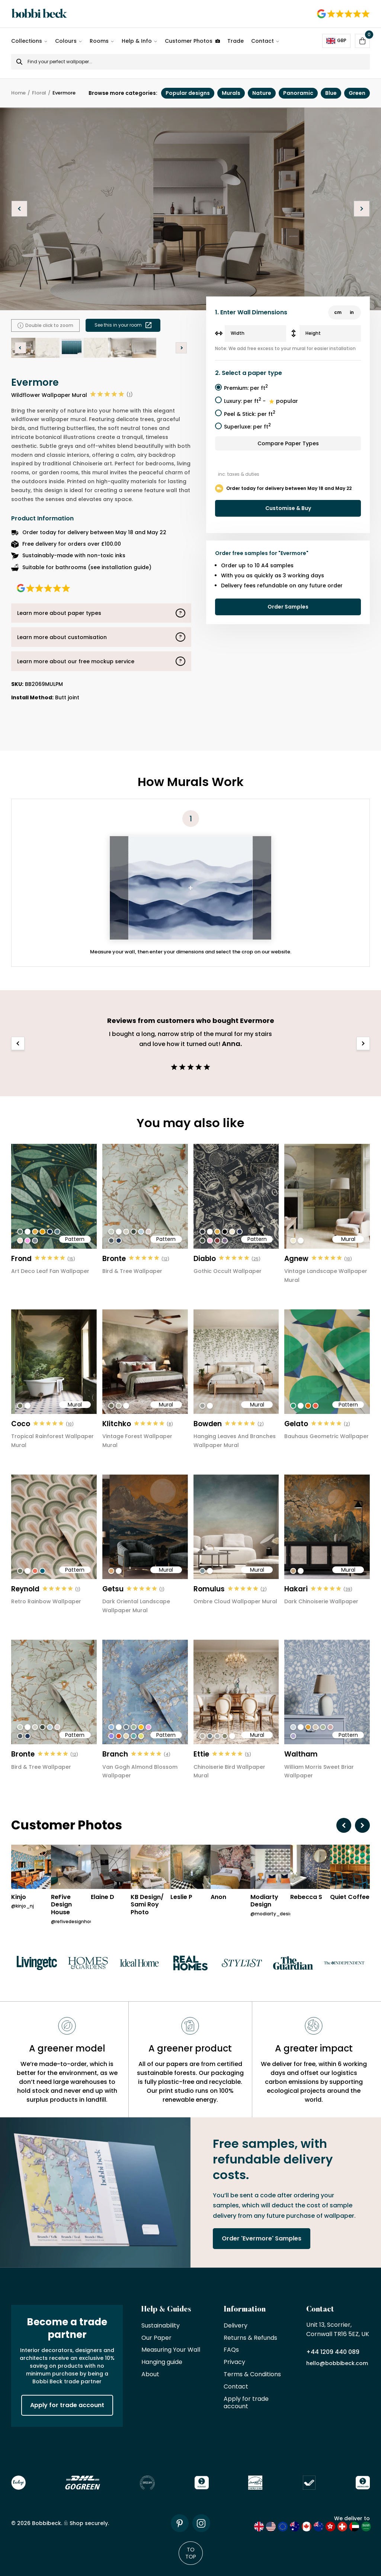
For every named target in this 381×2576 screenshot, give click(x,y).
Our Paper (156, 2338)
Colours (66, 41)
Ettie (201, 1754)
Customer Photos (192, 41)
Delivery (235, 2326)
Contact (262, 41)
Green (357, 93)
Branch (115, 1754)
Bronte (114, 1259)
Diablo (204, 1259)
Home (18, 93)
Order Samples (288, 606)
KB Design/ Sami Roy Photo (147, 1904)
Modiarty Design (264, 1901)
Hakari (296, 1589)
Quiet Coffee (349, 1897)
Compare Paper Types (288, 443)
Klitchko (116, 1424)
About (150, 2374)
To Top (190, 2553)
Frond (21, 1259)
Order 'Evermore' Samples (261, 2238)
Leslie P (181, 1897)
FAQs (231, 2350)
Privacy (234, 2362)
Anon (218, 1897)
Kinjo (18, 1897)
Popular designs (188, 93)
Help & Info (137, 41)
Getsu (113, 1589)
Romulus (209, 1589)
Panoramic (298, 93)
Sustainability (160, 2326)
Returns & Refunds (250, 2338)
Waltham (301, 1754)
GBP (336, 40)
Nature (261, 93)
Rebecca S (306, 1897)
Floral (39, 93)
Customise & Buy (288, 508)
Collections (26, 41)
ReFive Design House (61, 1904)
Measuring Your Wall (170, 2350)
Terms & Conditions (252, 2374)
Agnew (296, 1259)
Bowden (207, 1424)
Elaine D (102, 1897)
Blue (331, 93)
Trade (235, 41)
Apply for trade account (67, 2405)
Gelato (296, 1424)
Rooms (99, 41)
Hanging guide (161, 2362)
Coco (20, 1424)
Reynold (25, 1589)
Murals (231, 93)
